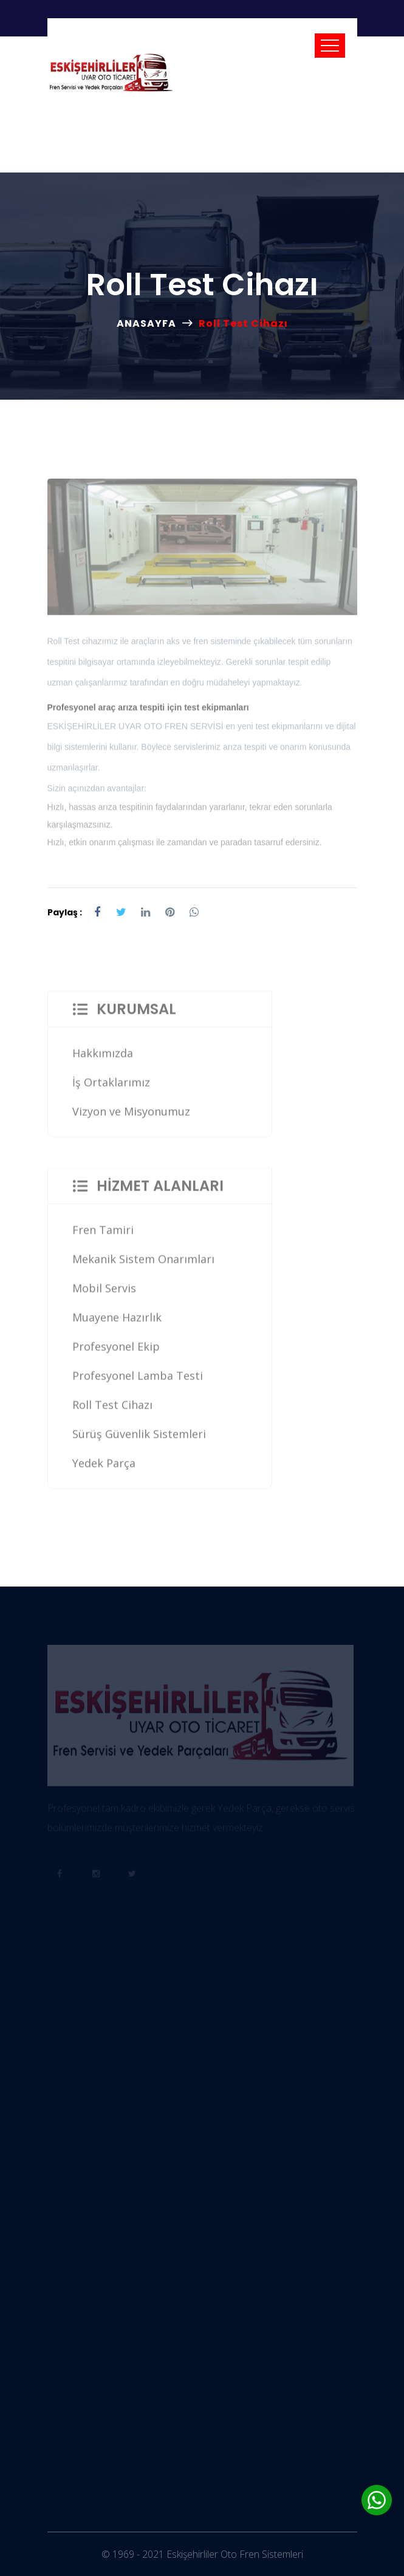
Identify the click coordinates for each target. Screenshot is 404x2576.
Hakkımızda (102, 1058)
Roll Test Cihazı (112, 1409)
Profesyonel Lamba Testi (137, 1380)
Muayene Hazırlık (117, 1322)
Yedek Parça (103, 1468)
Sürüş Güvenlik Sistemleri (139, 1439)
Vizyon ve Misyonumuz (131, 1116)
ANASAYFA (146, 323)
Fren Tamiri (103, 1235)
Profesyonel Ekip (116, 1351)
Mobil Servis (104, 1293)
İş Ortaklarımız (111, 1087)
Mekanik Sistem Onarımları (143, 1264)
